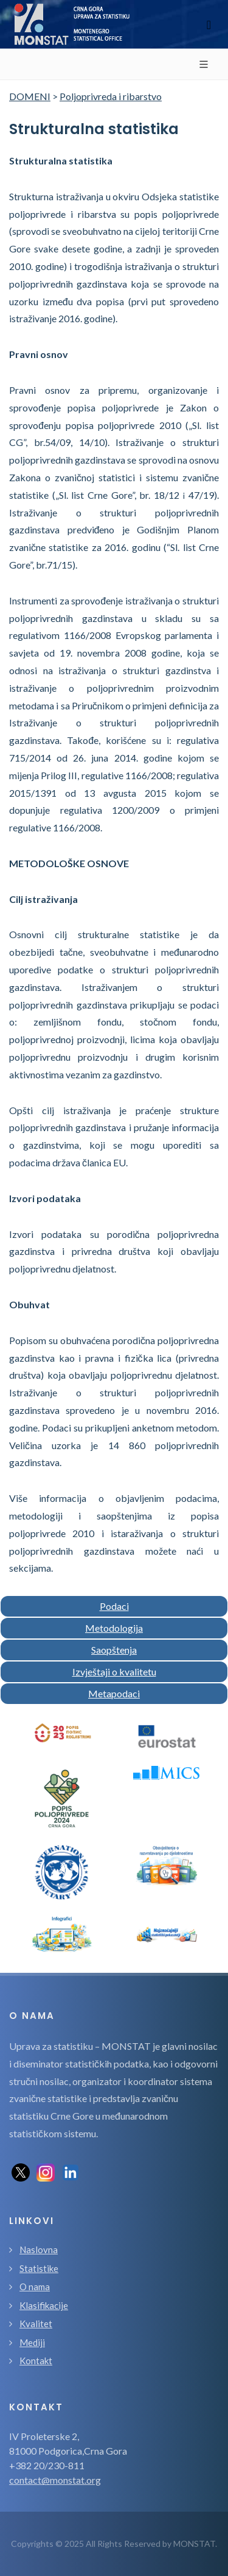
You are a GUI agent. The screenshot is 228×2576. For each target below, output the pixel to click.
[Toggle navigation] (209, 24)
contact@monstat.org (55, 2480)
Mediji (32, 2342)
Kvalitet (35, 2323)
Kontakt (35, 2360)
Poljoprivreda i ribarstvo (111, 96)
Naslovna (38, 2249)
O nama (34, 2286)
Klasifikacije (43, 2305)
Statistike (38, 2268)
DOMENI (29, 96)
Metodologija (114, 1628)
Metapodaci (114, 1693)
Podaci (114, 1606)
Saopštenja (114, 1649)
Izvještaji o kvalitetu (114, 1671)
